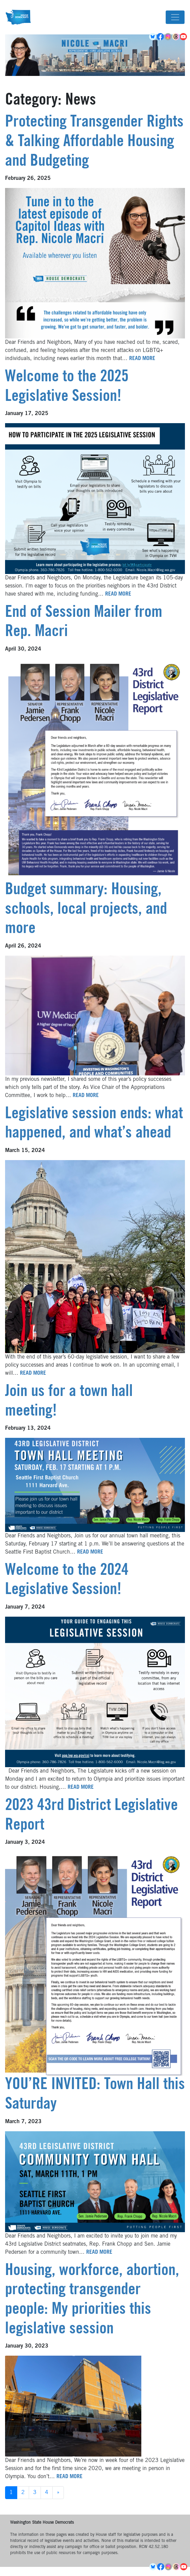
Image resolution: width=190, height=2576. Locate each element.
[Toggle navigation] (175, 17)
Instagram (168, 36)
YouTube (184, 36)
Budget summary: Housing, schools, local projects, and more (86, 909)
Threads (176, 36)
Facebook (161, 36)
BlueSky (153, 36)
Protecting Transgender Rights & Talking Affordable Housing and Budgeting (94, 142)
